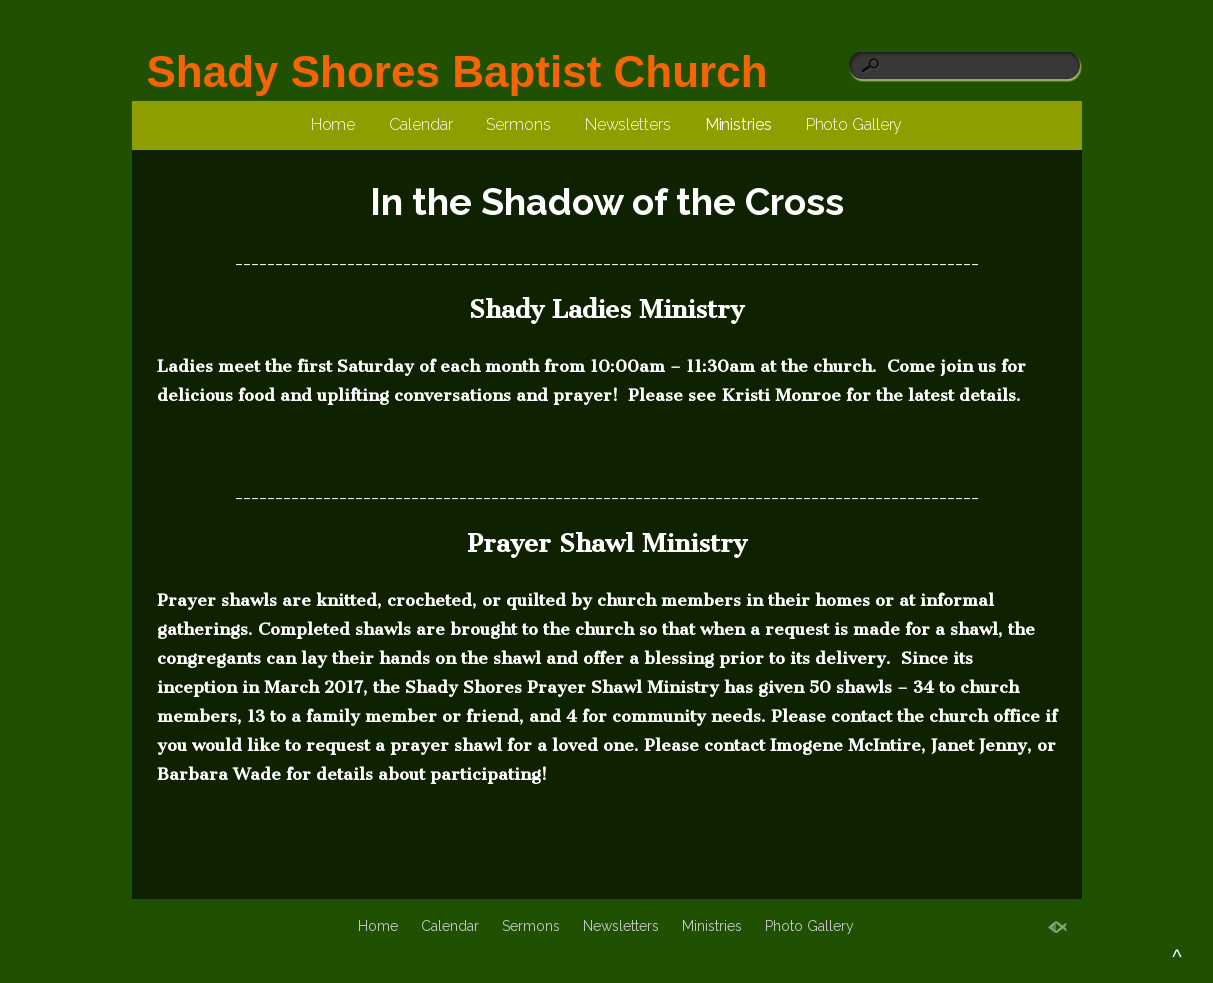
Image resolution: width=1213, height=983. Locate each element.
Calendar (420, 124)
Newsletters (628, 124)
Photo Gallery (854, 124)
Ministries (738, 124)
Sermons (518, 124)
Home (333, 124)
